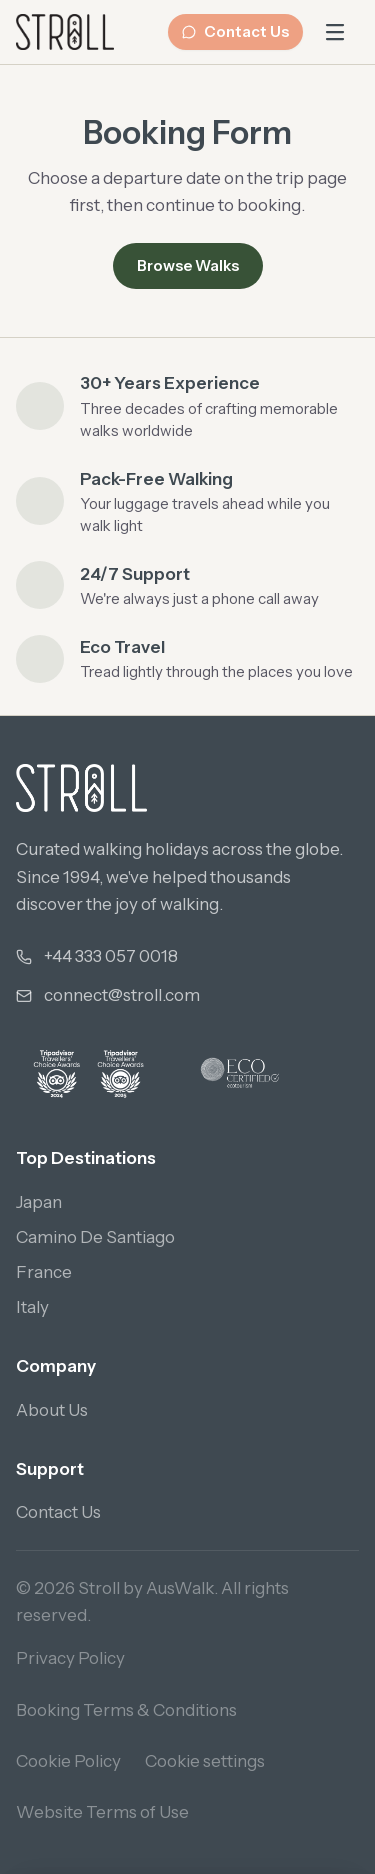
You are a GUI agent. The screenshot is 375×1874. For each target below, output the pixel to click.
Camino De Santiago (95, 1237)
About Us (52, 1410)
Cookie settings (205, 1761)
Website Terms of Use (102, 1812)
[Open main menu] (335, 32)
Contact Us (235, 31)
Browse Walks (188, 265)
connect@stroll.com (122, 995)
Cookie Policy (68, 1761)
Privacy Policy (70, 1658)
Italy (32, 1307)
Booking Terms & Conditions (126, 1710)
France (44, 1272)
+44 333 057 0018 (111, 956)
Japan (39, 1202)
